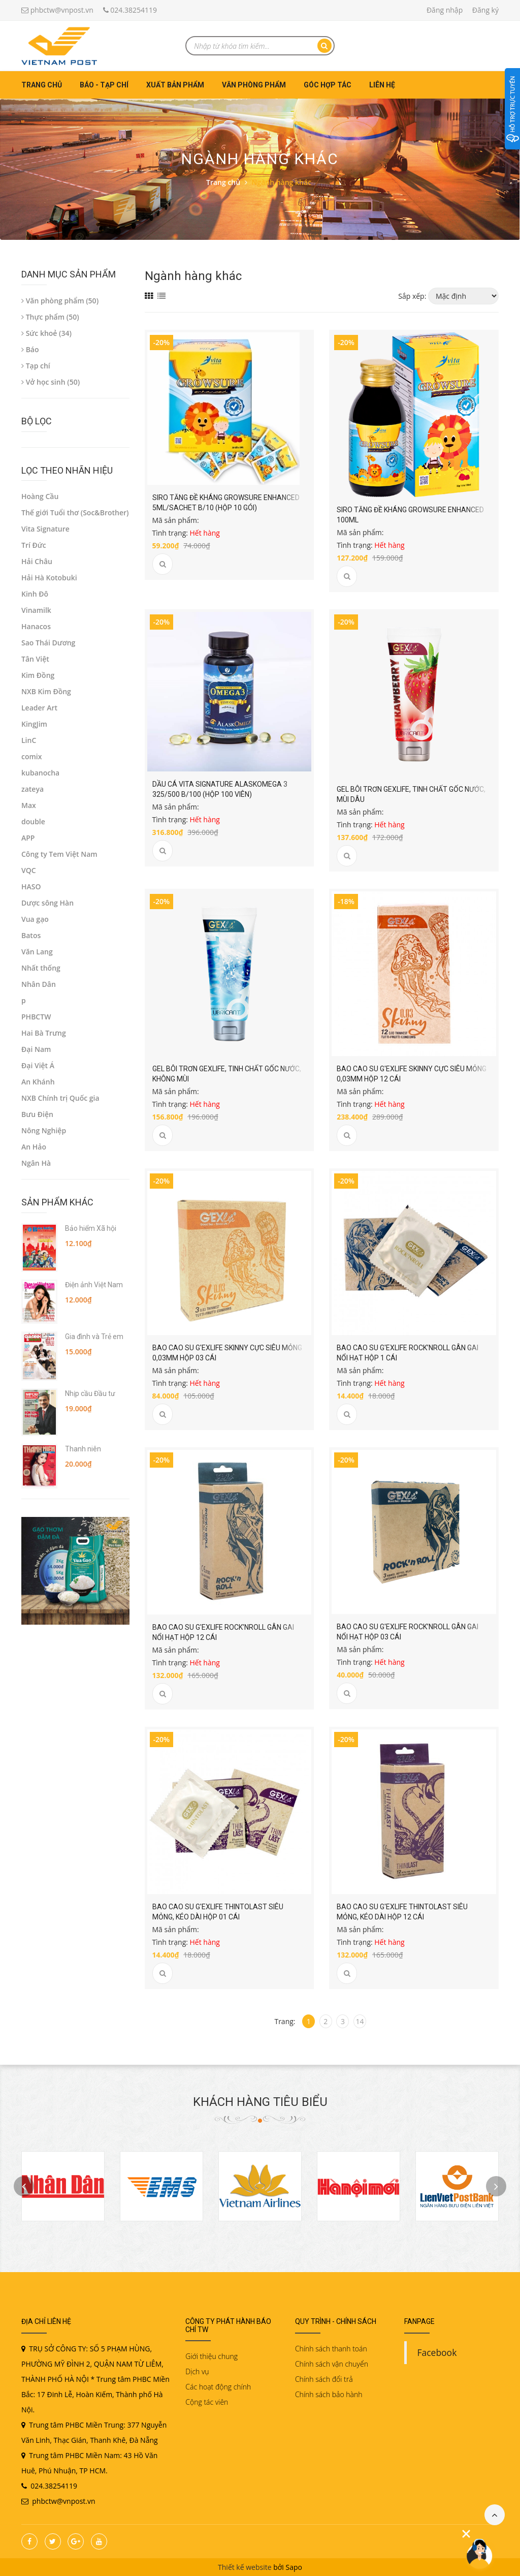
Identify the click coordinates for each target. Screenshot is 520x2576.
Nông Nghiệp (43, 1130)
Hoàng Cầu (39, 496)
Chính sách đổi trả (324, 2379)
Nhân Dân (38, 984)
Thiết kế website (245, 2567)
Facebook (437, 2352)
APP (28, 838)
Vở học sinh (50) (50, 382)
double (33, 821)
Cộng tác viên (206, 2402)
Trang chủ (41, 85)
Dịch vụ (197, 2371)
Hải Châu (36, 561)
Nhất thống (40, 968)
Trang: (284, 2021)
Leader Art (39, 707)
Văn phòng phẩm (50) (60, 300)
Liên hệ (382, 85)
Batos (31, 935)
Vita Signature (45, 529)
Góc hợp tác (327, 85)
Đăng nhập (445, 10)
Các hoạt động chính (218, 2387)
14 (360, 2021)
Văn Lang (37, 951)
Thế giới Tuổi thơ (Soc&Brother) (75, 512)
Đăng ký (485, 10)
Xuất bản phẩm (175, 85)
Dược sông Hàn (47, 903)
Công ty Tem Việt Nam (59, 854)
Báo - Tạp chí (104, 85)
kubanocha (40, 773)
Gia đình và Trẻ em (94, 1336)
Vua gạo (35, 919)
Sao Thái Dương (48, 642)
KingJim (34, 724)
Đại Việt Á (37, 1065)
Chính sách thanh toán (331, 2348)
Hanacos (36, 626)
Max (28, 805)
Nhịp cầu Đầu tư (90, 1393)
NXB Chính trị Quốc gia (60, 1098)
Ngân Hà (36, 1163)
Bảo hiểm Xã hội (90, 1228)
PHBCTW (36, 1016)
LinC (28, 740)
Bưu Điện (37, 1114)
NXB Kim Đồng (46, 691)
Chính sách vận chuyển (331, 2364)
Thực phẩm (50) (50, 317)
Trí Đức (33, 545)
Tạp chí (35, 365)
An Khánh (38, 1082)
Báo (30, 349)
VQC (28, 870)
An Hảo (33, 1147)
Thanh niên (83, 1449)
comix (31, 756)
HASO (31, 886)
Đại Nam (36, 1049)
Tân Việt (35, 659)
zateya (32, 789)
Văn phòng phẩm (254, 85)
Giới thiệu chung (211, 2356)
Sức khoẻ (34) (46, 333)
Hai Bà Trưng (43, 1033)
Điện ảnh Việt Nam (94, 1285)
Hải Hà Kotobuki (49, 577)
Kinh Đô (34, 594)
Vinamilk (36, 610)
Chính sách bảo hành (329, 2394)
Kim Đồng (37, 675)
